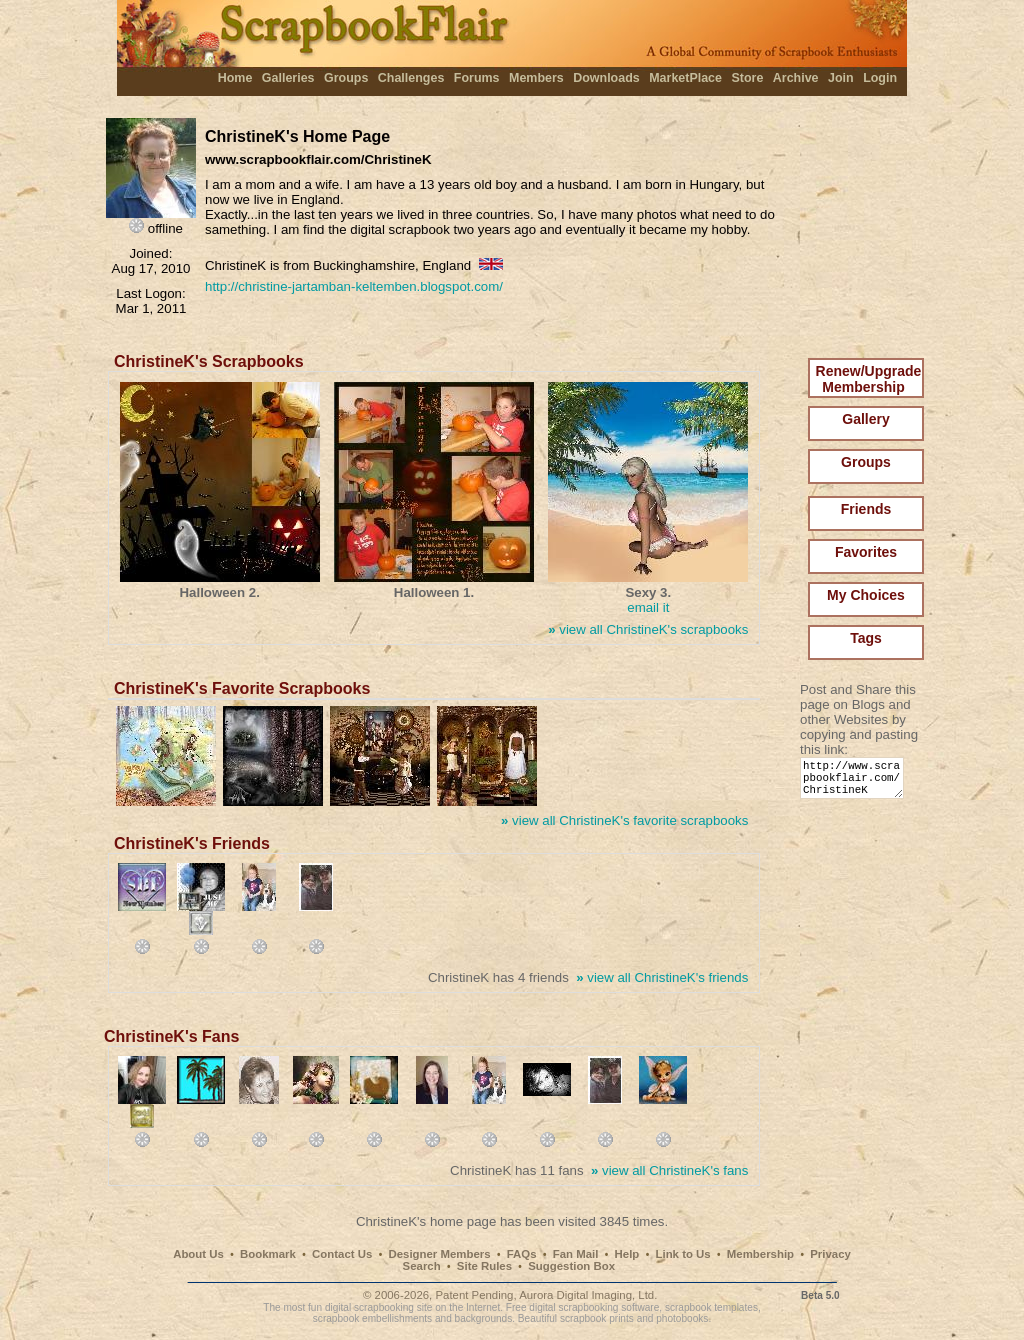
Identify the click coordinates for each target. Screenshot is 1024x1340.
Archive (796, 78)
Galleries (288, 78)
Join (841, 78)
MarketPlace (685, 78)
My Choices (866, 595)
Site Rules (484, 1266)
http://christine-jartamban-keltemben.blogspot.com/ (354, 286)
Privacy (830, 1254)
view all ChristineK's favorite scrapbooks (624, 820)
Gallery (865, 419)
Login (880, 78)
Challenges (411, 78)
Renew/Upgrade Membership (869, 379)
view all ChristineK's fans (669, 1170)
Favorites (866, 552)
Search (422, 1266)
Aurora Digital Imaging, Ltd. (588, 1295)
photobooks (682, 1318)
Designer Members (439, 1254)
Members (536, 78)
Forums (477, 78)
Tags (866, 638)
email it (648, 607)
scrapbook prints (597, 1318)
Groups (346, 78)
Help (627, 1254)
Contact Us (342, 1254)
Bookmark (268, 1254)
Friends (866, 509)
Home (235, 78)
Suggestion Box (571, 1266)
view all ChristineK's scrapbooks (648, 629)
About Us (198, 1254)
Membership (760, 1254)
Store (747, 78)
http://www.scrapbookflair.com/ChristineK (855, 782)
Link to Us (683, 1254)
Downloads (606, 78)
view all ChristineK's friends (662, 977)
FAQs (522, 1254)
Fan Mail (576, 1254)
